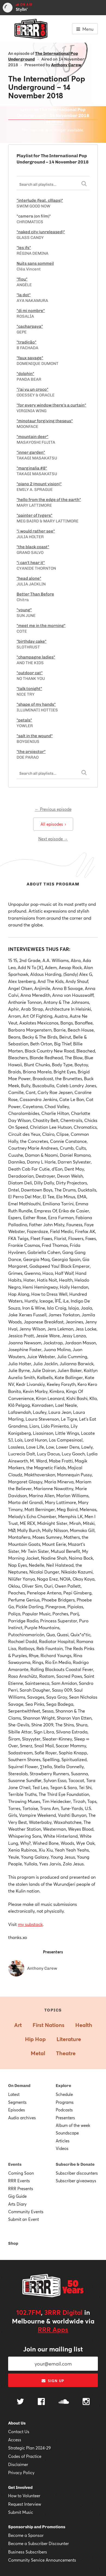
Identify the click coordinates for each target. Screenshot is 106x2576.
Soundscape (67, 2133)
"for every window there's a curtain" (51, 405)
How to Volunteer (24, 2495)
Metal (38, 2053)
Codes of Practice (24, 2456)
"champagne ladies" (36, 657)
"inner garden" (31, 452)
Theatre (66, 2053)
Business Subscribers (27, 2552)
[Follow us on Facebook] (41, 2402)
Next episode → (53, 838)
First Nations (48, 2025)
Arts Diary (17, 2204)
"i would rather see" (36, 531)
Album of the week (73, 2125)
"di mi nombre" (31, 310)
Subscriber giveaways (76, 2180)
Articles (63, 2140)
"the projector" (31, 751)
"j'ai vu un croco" (32, 389)
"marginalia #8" (32, 468)
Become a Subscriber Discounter (38, 2543)
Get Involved (20, 2487)
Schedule (64, 2094)
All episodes (53, 824)
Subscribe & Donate (75, 2164)
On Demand (19, 2085)
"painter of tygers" (34, 515)
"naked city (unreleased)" (41, 231)
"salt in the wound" (35, 735)
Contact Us (18, 2431)
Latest (14, 2094)
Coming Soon (21, 2173)
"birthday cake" (31, 641)
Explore (63, 2085)
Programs (65, 2102)
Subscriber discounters (77, 2173)
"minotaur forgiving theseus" (45, 420)
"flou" (22, 279)
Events (14, 2164)
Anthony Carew (66, 64)
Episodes (16, 2109)
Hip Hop (35, 2039)
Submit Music (20, 2512)
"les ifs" (24, 247)
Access (14, 2439)
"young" (24, 609)
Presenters (65, 2117)
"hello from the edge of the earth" (49, 499)
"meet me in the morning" (41, 625)
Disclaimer (18, 2464)
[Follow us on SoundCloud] (63, 2402)
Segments (17, 2102)
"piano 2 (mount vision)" (39, 483)
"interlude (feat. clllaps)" (40, 200)
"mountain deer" (32, 436)
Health (83, 2025)
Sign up (53, 2380)
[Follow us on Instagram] (86, 2402)
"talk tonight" (29, 688)
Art (18, 2025)
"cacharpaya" (30, 326)
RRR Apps (53, 2329)
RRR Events (19, 2180)
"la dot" (24, 294)
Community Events (25, 2211)
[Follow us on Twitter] (20, 2402)
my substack (30, 1924)
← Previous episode (53, 809)
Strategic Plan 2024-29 (29, 2448)
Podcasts (64, 2109)
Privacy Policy (21, 2472)
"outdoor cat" (30, 672)
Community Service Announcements (42, 2560)
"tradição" (26, 342)
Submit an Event (23, 2219)
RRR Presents (20, 2188)
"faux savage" (30, 357)
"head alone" (29, 578)
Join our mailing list (53, 2349)
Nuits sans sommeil (35, 263)
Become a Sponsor (25, 2535)
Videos (62, 2148)
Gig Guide (17, 2196)
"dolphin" (25, 373)
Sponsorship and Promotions (36, 2526)
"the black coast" (33, 546)
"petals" (24, 720)
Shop (13, 2243)
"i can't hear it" (31, 562)
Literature (69, 2039)
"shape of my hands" (36, 704)
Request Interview (24, 2504)
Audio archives (22, 2117)
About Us (17, 2423)
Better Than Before (35, 594)
